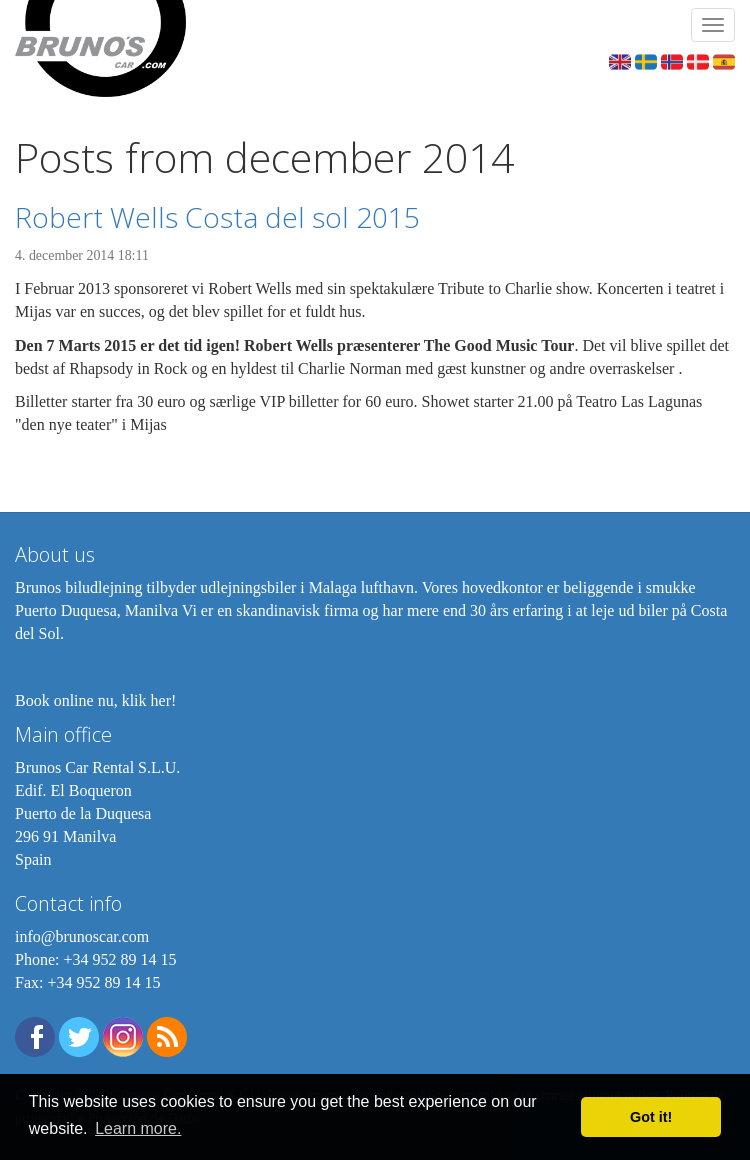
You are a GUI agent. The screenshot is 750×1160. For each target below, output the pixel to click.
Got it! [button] (651, 1117)
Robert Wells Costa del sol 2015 (217, 217)
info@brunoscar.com (82, 936)
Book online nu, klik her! (95, 700)
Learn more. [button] (138, 1128)
